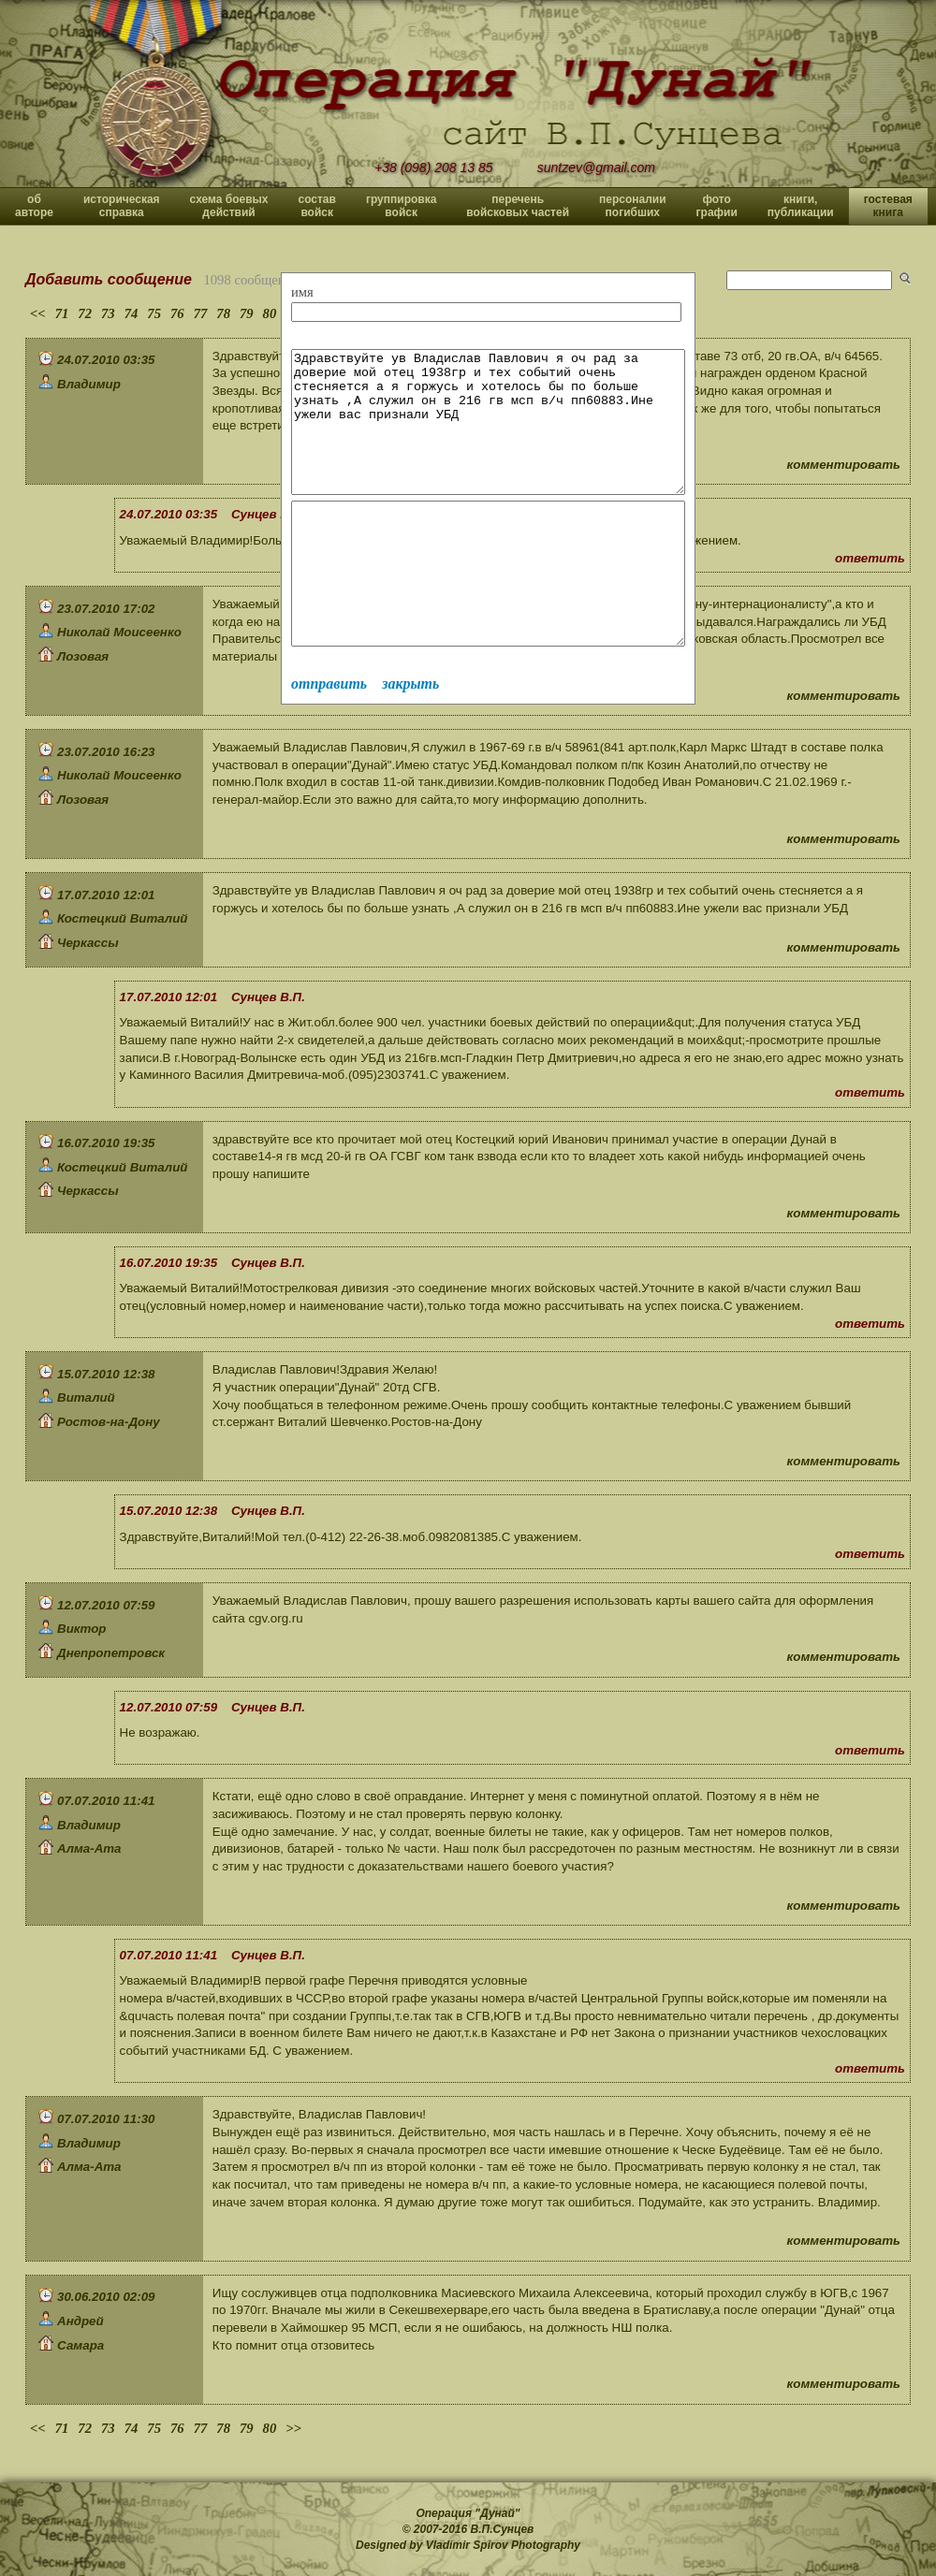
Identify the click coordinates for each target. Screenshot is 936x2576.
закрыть (410, 740)
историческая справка (121, 206)
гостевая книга (888, 206)
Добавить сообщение (108, 279)
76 (177, 313)
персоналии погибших (632, 206)
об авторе (34, 206)
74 (131, 313)
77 (201, 313)
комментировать (843, 465)
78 (223, 313)
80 (270, 313)
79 (247, 313)
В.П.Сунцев (502, 2529)
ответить (870, 558)
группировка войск (401, 206)
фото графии (717, 206)
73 (108, 313)
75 (154, 313)
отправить (329, 740)
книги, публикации (801, 206)
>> (293, 2428)
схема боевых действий (229, 206)
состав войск (316, 206)
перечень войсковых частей (517, 206)
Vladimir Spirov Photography (503, 2545)
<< (38, 313)
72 (85, 313)
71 (62, 313)
